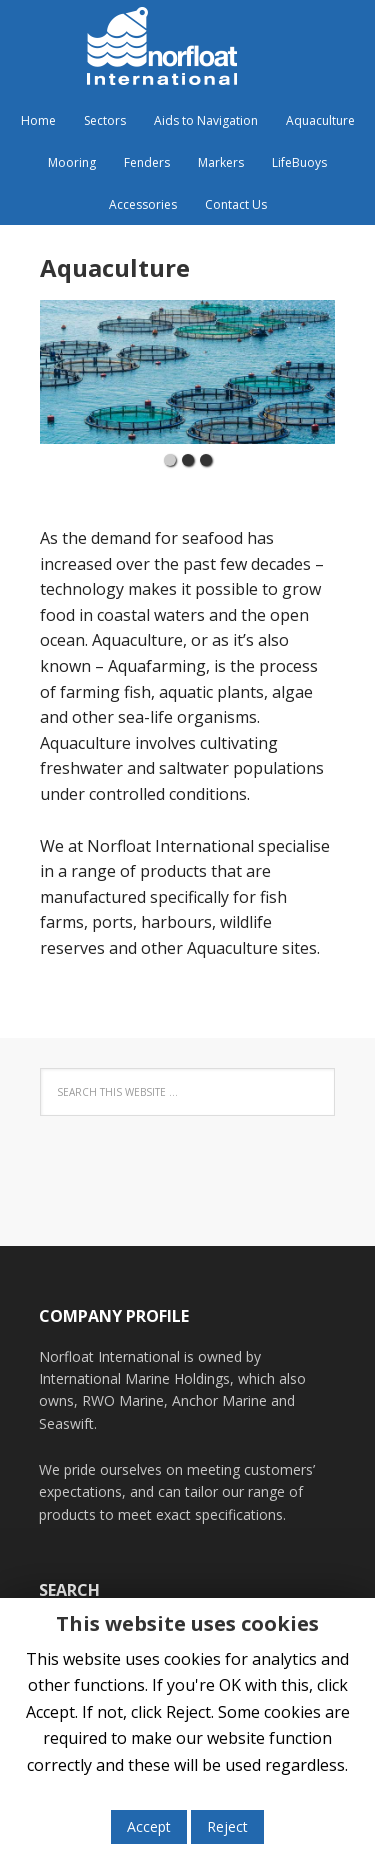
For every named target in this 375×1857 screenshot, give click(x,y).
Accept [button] (149, 1826)
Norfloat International (188, 50)
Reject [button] (227, 1826)
